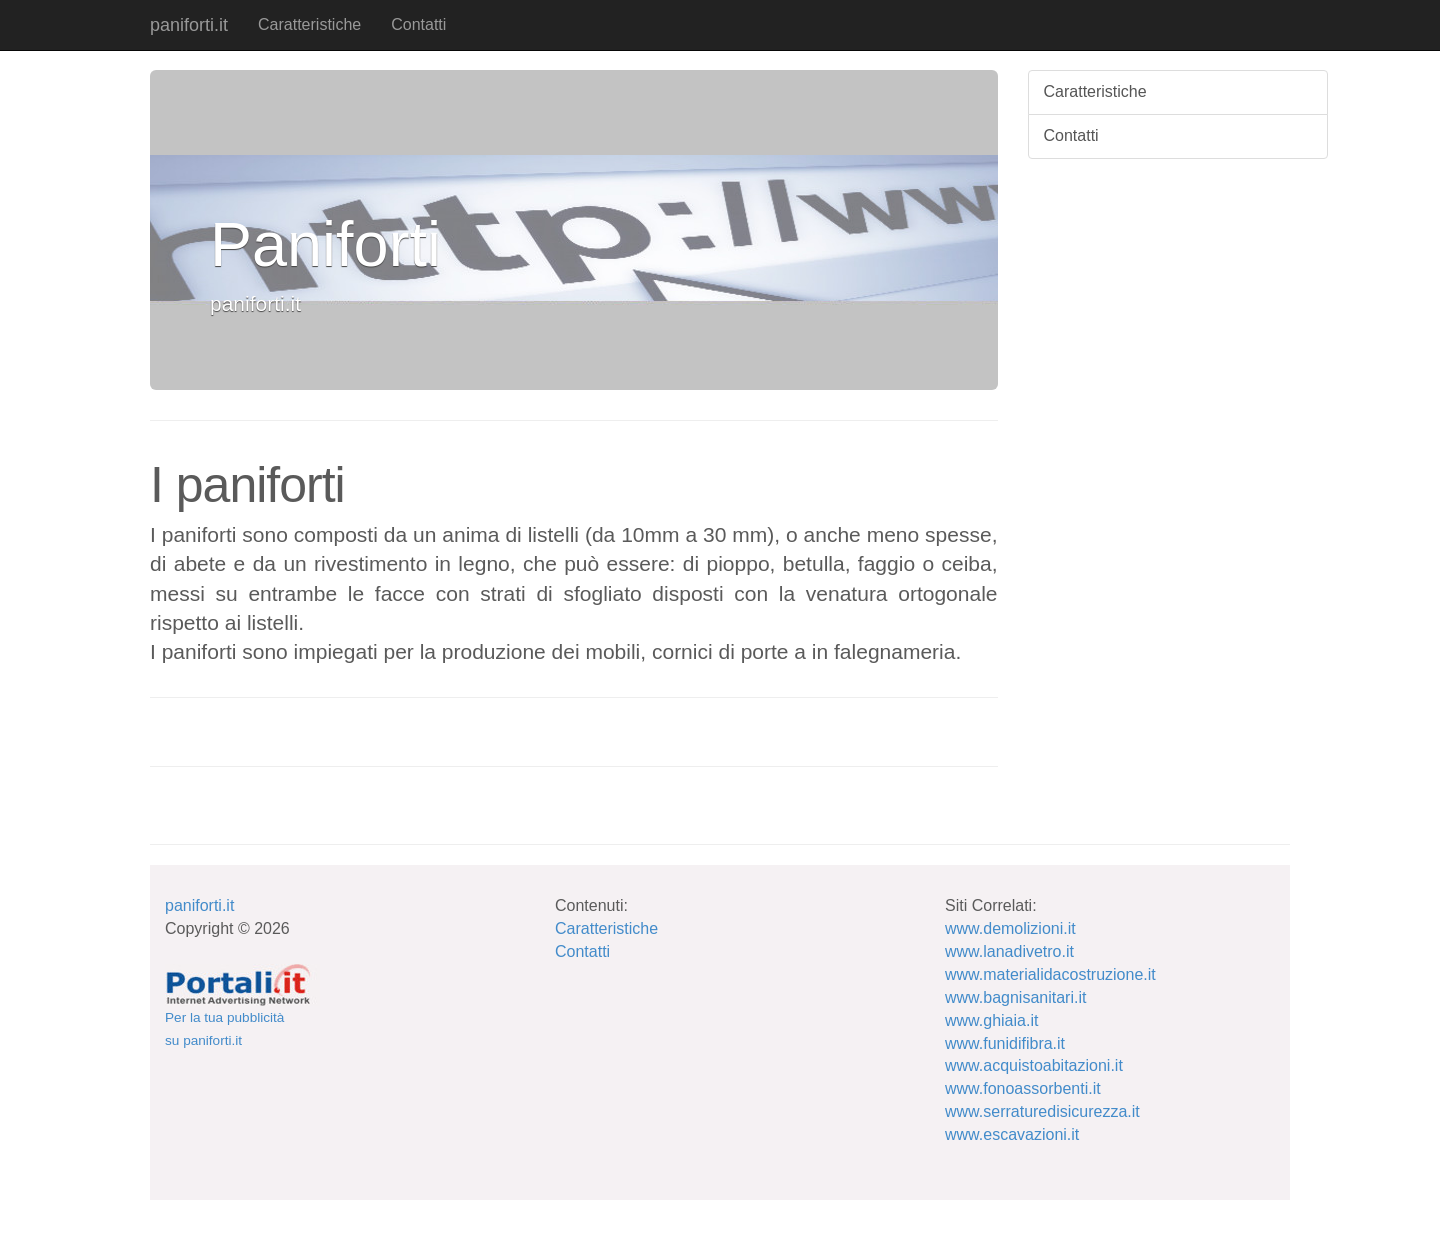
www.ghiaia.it (991, 1020)
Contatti (418, 24)
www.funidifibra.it (1005, 1043)
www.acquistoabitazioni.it (1034, 1065)
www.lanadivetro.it (1009, 951)
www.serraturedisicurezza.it (1042, 1111)
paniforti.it (189, 25)
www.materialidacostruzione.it (1050, 974)
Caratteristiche (309, 24)
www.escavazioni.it (1012, 1134)
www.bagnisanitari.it (1015, 997)
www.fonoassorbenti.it (1023, 1088)
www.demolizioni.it (1010, 928)
